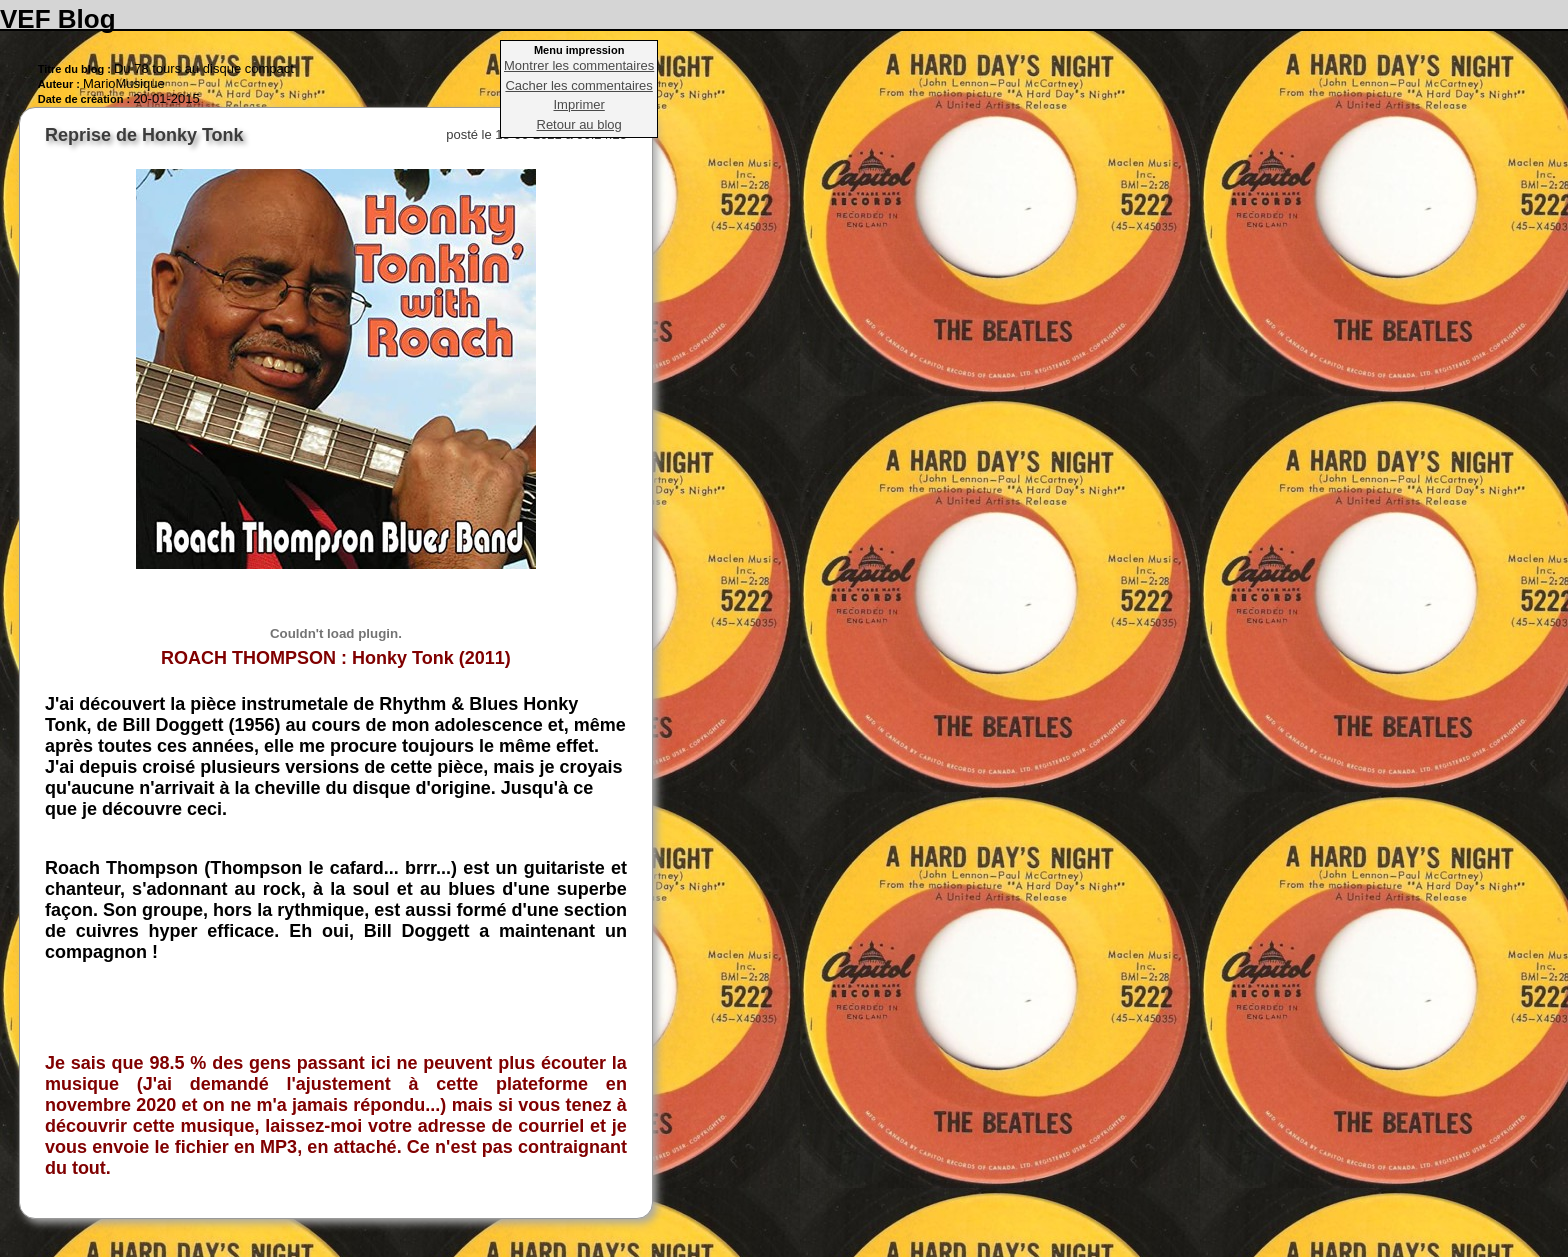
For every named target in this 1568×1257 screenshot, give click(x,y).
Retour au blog (579, 124)
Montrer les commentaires (579, 65)
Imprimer (579, 104)
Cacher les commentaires (578, 85)
